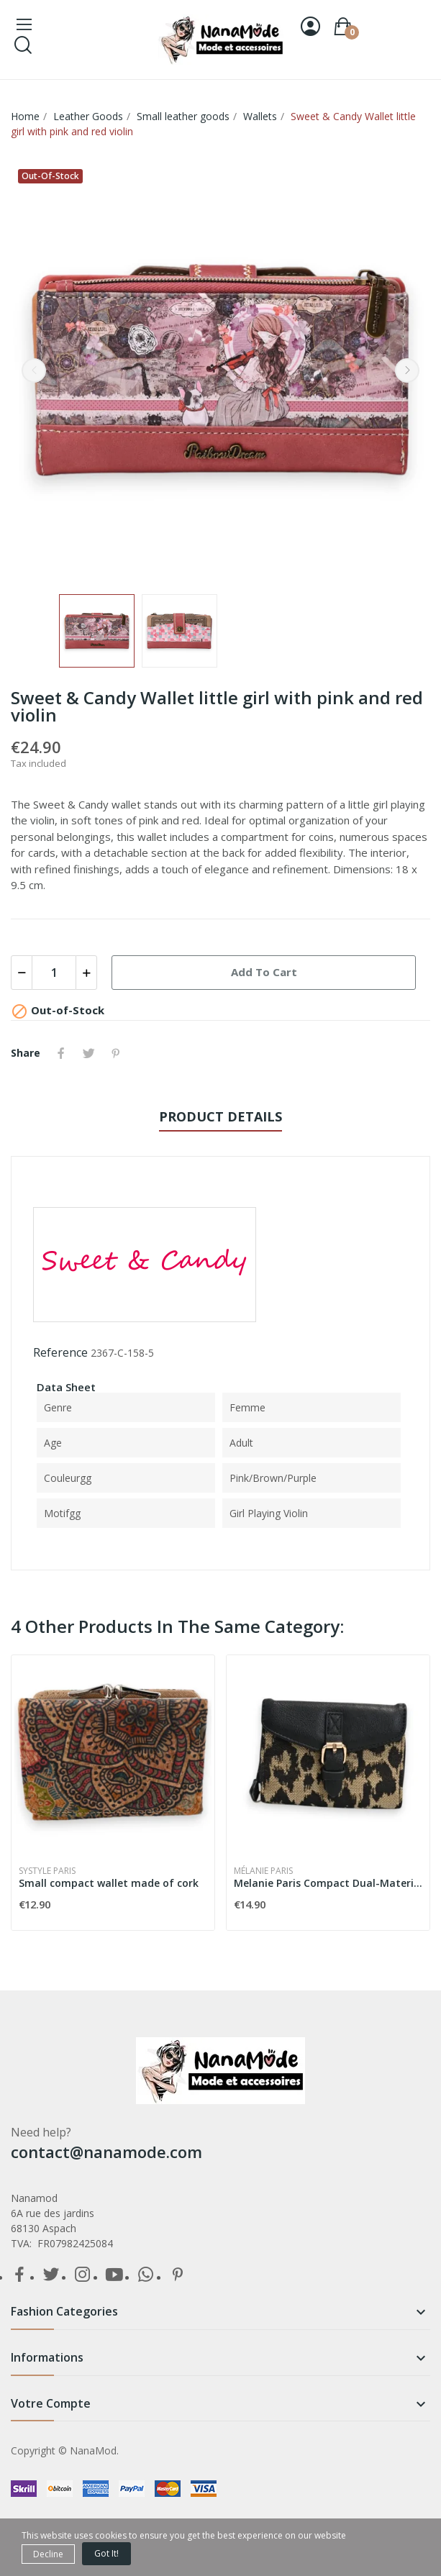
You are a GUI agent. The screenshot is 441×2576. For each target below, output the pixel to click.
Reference (60, 1352)
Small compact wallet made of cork (109, 1883)
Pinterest (115, 1053)
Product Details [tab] (220, 1116)
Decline (48, 2554)
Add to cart (264, 972)
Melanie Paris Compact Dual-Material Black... (328, 1883)
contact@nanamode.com (106, 2151)
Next (407, 370)
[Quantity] (54, 972)
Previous (34, 370)
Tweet (88, 1053)
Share (61, 1053)
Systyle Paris (47, 1871)
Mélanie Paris (263, 1871)
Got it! (106, 2553)
